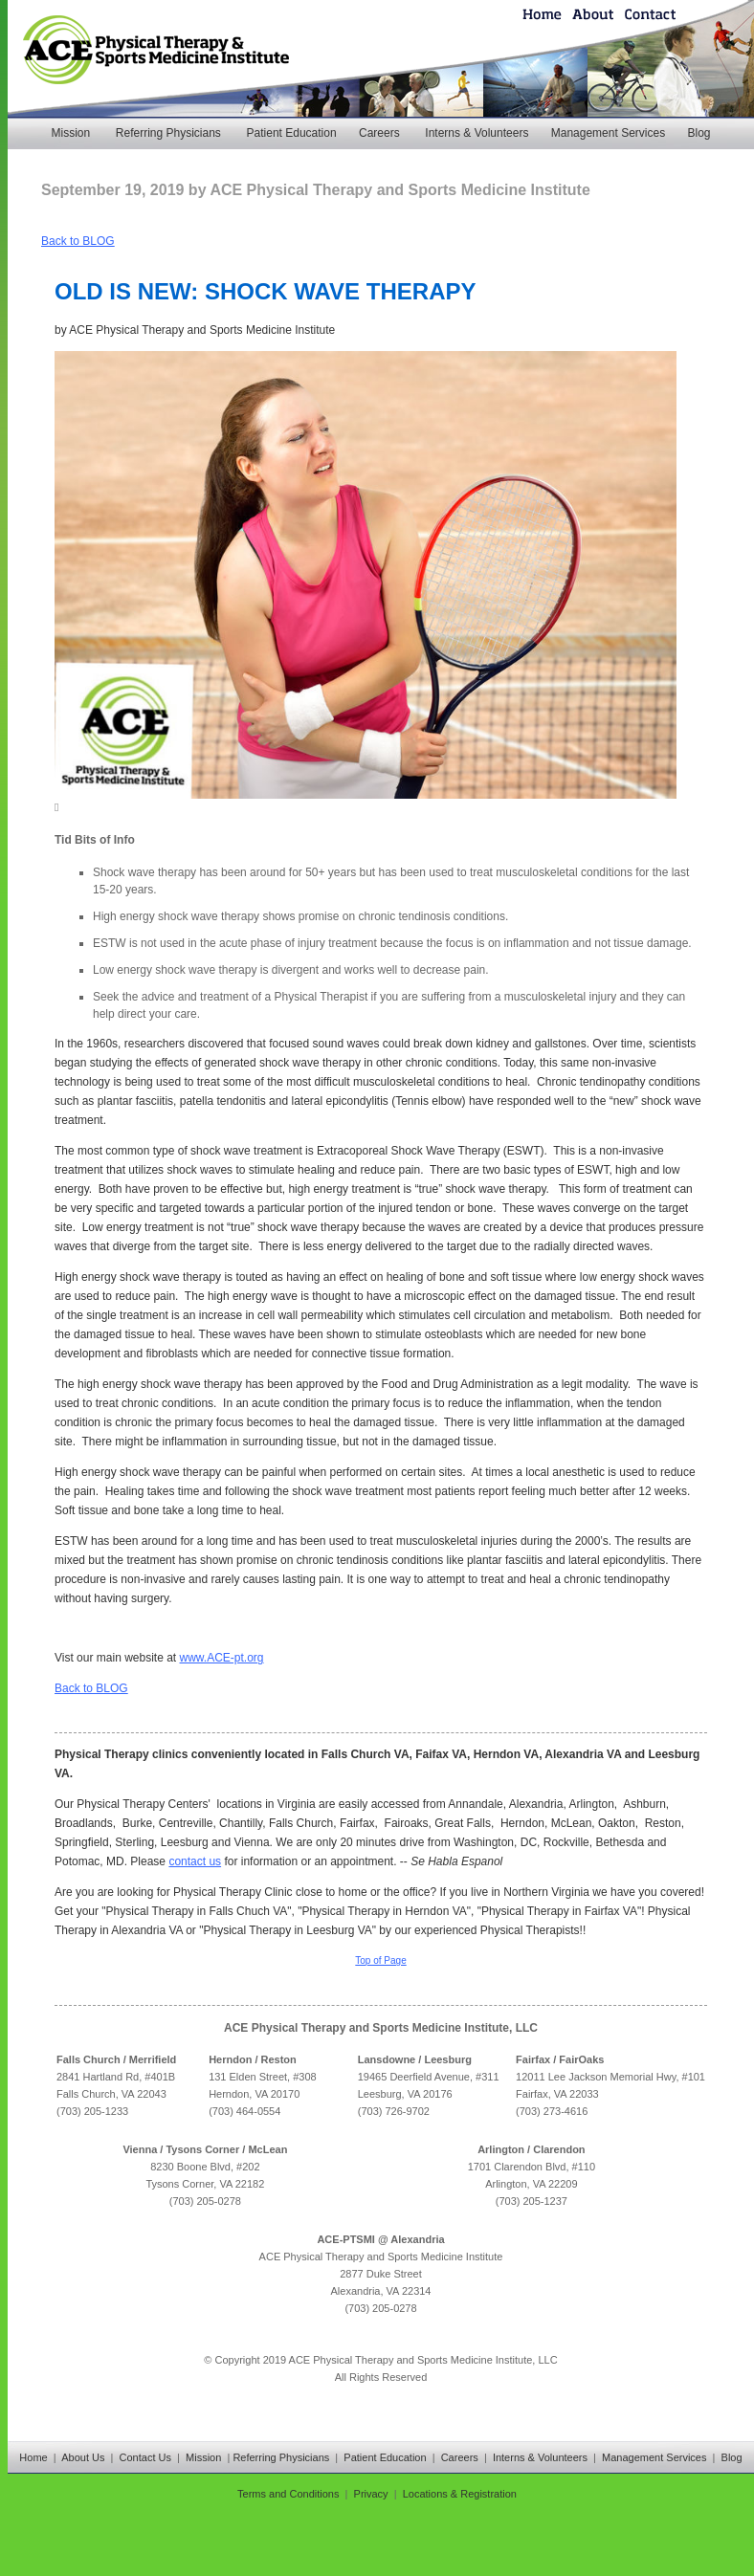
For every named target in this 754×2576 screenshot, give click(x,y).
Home (33, 2457)
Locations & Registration (460, 2493)
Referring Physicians (168, 133)
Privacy (371, 2493)
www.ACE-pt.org (222, 1657)
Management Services (608, 133)
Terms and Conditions (288, 2493)
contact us (194, 1861)
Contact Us (145, 2457)
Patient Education (292, 133)
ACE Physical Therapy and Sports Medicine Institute (202, 330)
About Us (82, 2457)
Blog (698, 133)
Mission (70, 133)
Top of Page (380, 1960)
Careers (379, 133)
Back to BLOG (78, 241)
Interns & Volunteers (476, 133)
